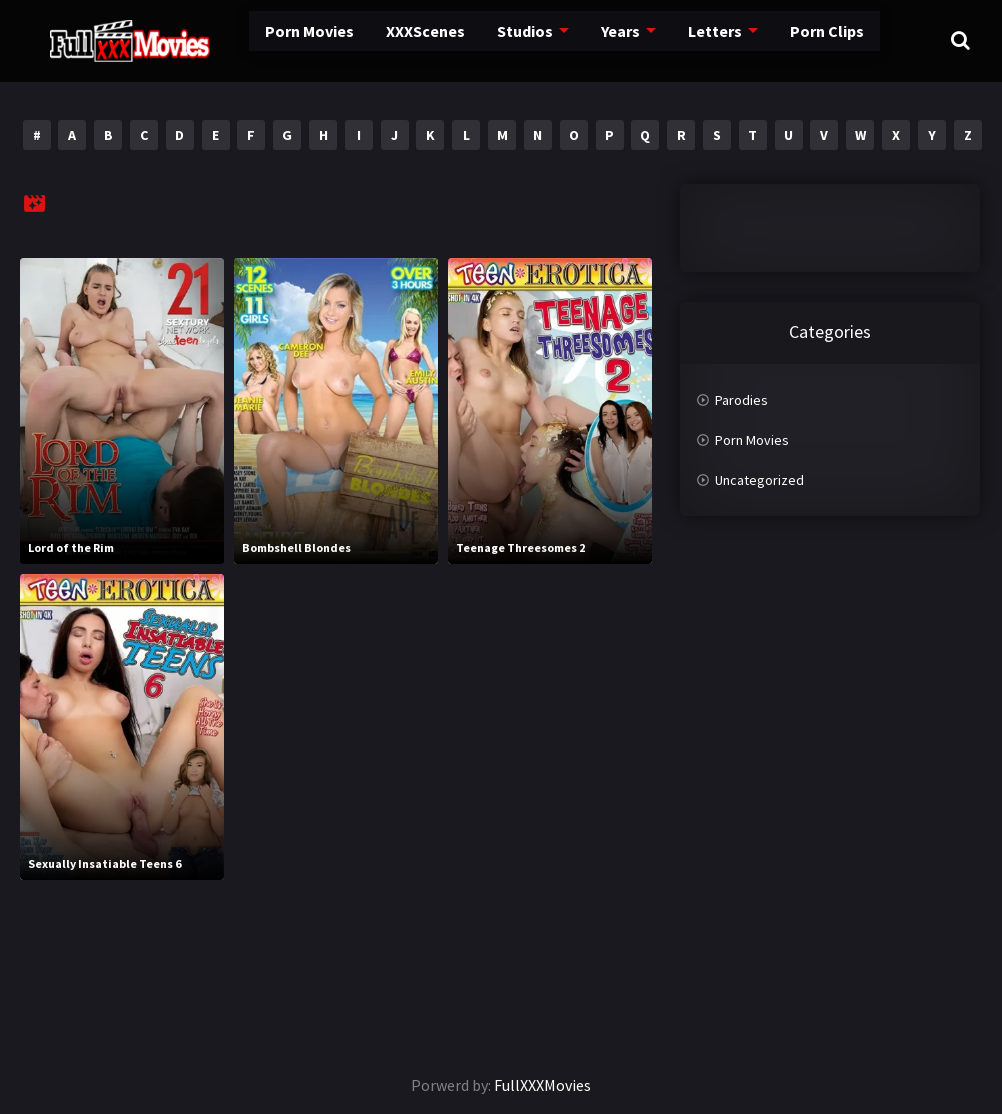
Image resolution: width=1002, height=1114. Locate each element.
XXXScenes (373, 40)
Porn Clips (765, 40)
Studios (470, 40)
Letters (656, 40)
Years (564, 40)
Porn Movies (260, 40)
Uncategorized (759, 480)
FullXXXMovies (542, 1085)
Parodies (741, 400)
